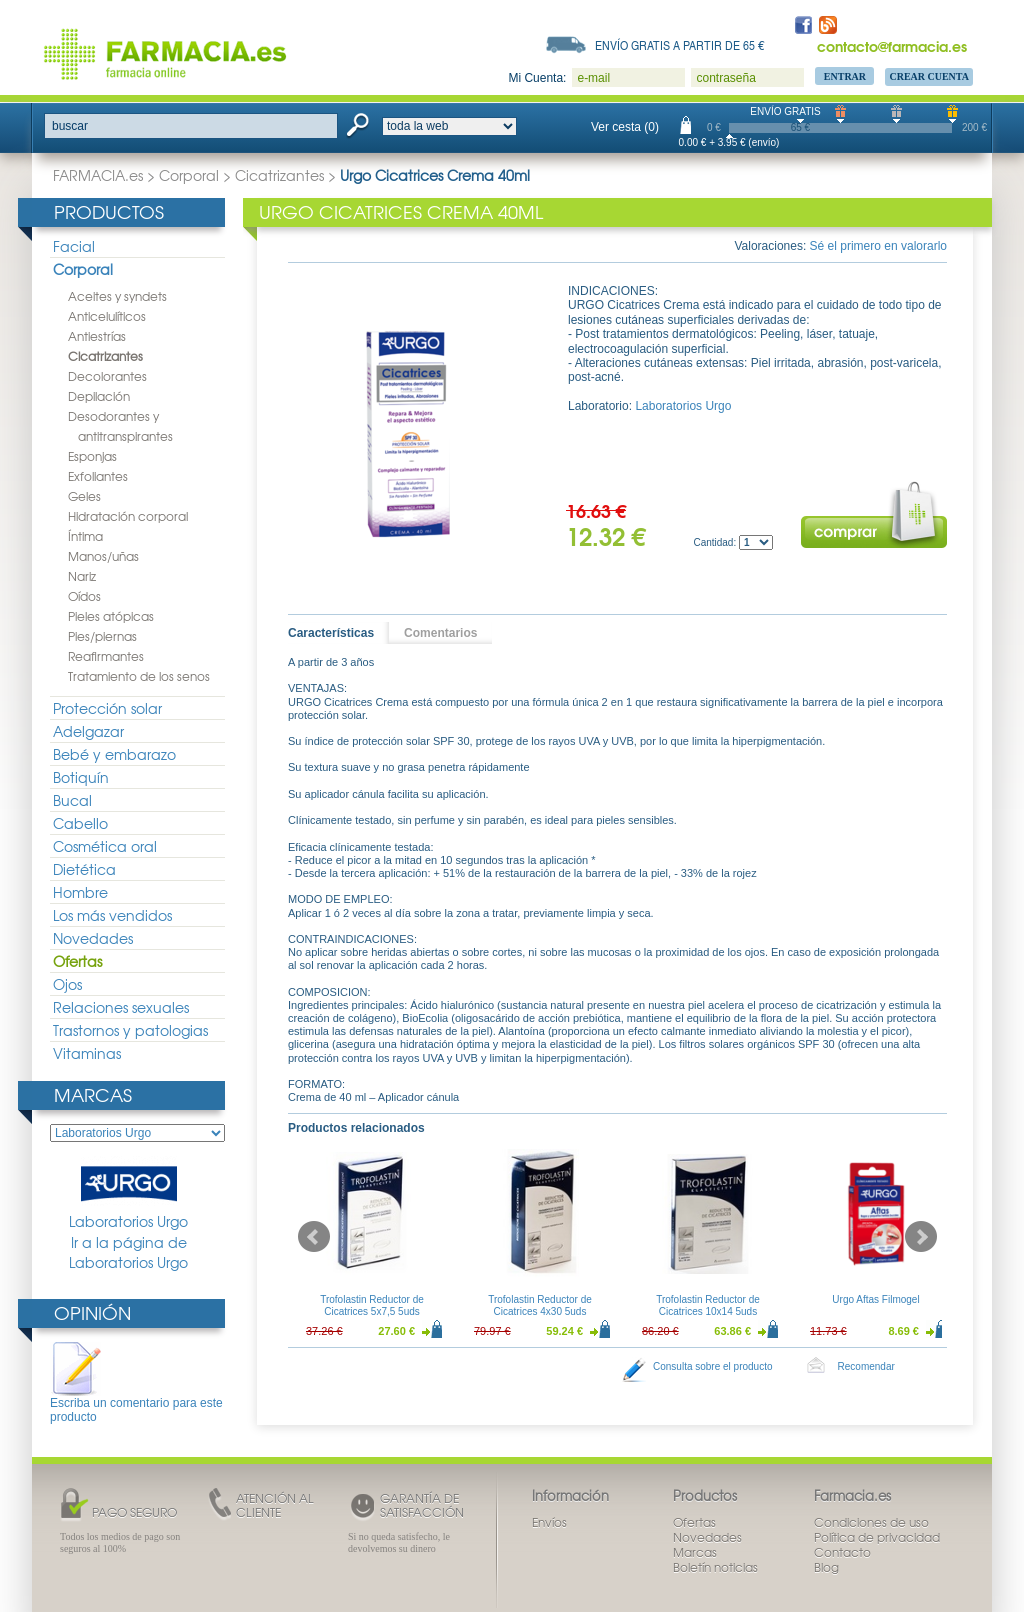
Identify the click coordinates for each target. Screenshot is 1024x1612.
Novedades (93, 938)
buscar (70, 126)
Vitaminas (87, 1053)
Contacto (842, 1552)
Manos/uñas (103, 556)
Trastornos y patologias (130, 1030)
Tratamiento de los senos (139, 676)
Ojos (67, 984)
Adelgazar (88, 731)
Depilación (99, 396)
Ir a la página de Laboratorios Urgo (128, 1252)
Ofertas (77, 961)
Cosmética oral (105, 846)
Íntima (85, 536)
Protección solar (107, 708)
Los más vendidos (112, 915)
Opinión (92, 1312)
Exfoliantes (98, 476)
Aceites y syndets (117, 296)
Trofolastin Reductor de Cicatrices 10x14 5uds (708, 1305)
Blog (826, 1567)
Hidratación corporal (128, 516)
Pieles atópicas (111, 616)
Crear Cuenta (929, 76)
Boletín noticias (715, 1567)
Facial (74, 246)
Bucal (72, 800)
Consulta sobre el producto (713, 1366)
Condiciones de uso (871, 1522)
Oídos (84, 596)
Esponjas (92, 456)
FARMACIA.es (98, 175)
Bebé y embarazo (114, 754)
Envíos (549, 1522)
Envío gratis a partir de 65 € (680, 45)
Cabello (80, 823)
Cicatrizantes (279, 175)
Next (921, 1237)
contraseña (725, 78)
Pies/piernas (102, 636)
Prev (314, 1237)
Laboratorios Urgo (128, 1193)
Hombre (80, 892)
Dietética (84, 869)
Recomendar (866, 1366)
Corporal (189, 175)
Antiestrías (97, 336)
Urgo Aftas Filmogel (875, 1299)
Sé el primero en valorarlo (878, 246)
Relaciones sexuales (121, 1007)
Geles (84, 496)
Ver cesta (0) (625, 127)
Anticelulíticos (107, 316)
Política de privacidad (877, 1537)
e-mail (593, 78)
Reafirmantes (106, 656)
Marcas (93, 1094)
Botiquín (81, 777)
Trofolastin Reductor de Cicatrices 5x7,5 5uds (372, 1305)
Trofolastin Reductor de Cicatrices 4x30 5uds (540, 1305)
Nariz (82, 576)
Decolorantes (107, 376)
